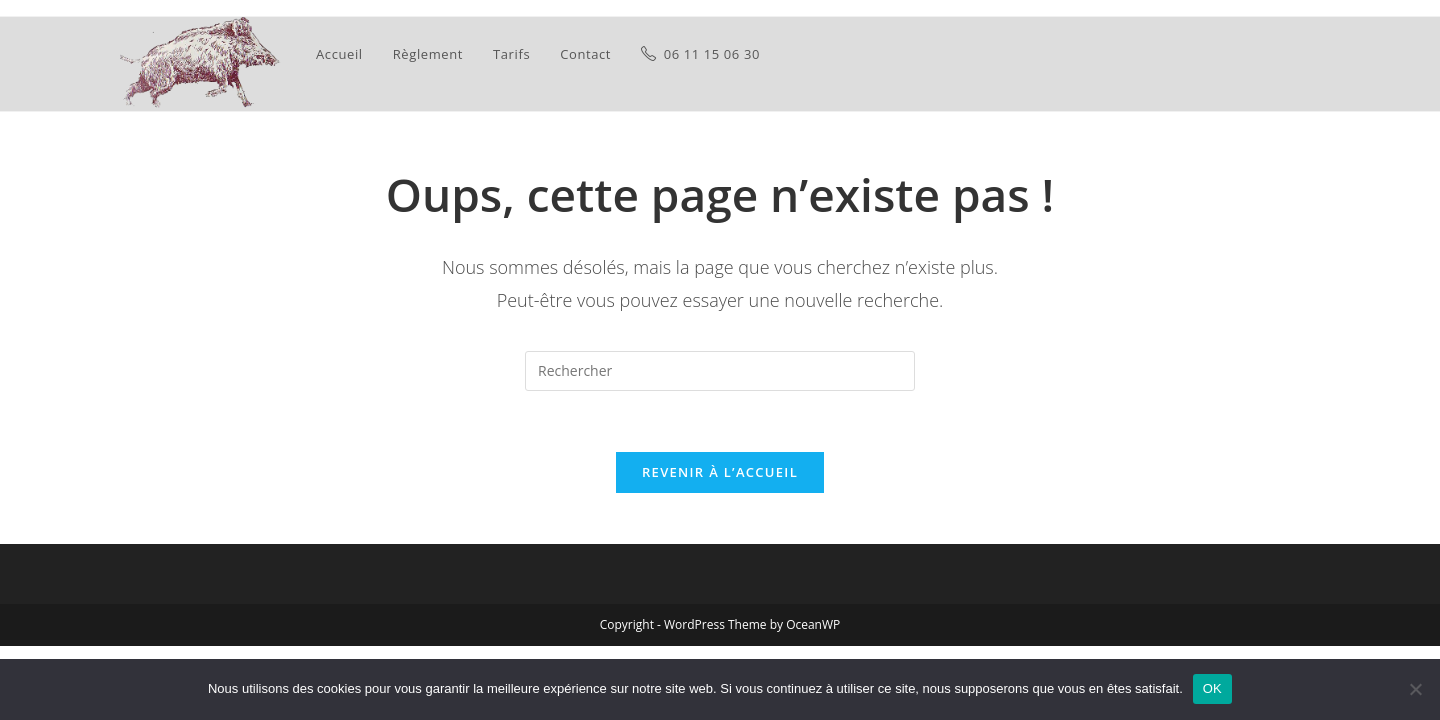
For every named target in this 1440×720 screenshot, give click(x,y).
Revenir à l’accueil (720, 472)
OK (1212, 688)
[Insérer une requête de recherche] (720, 371)
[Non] (1415, 689)
